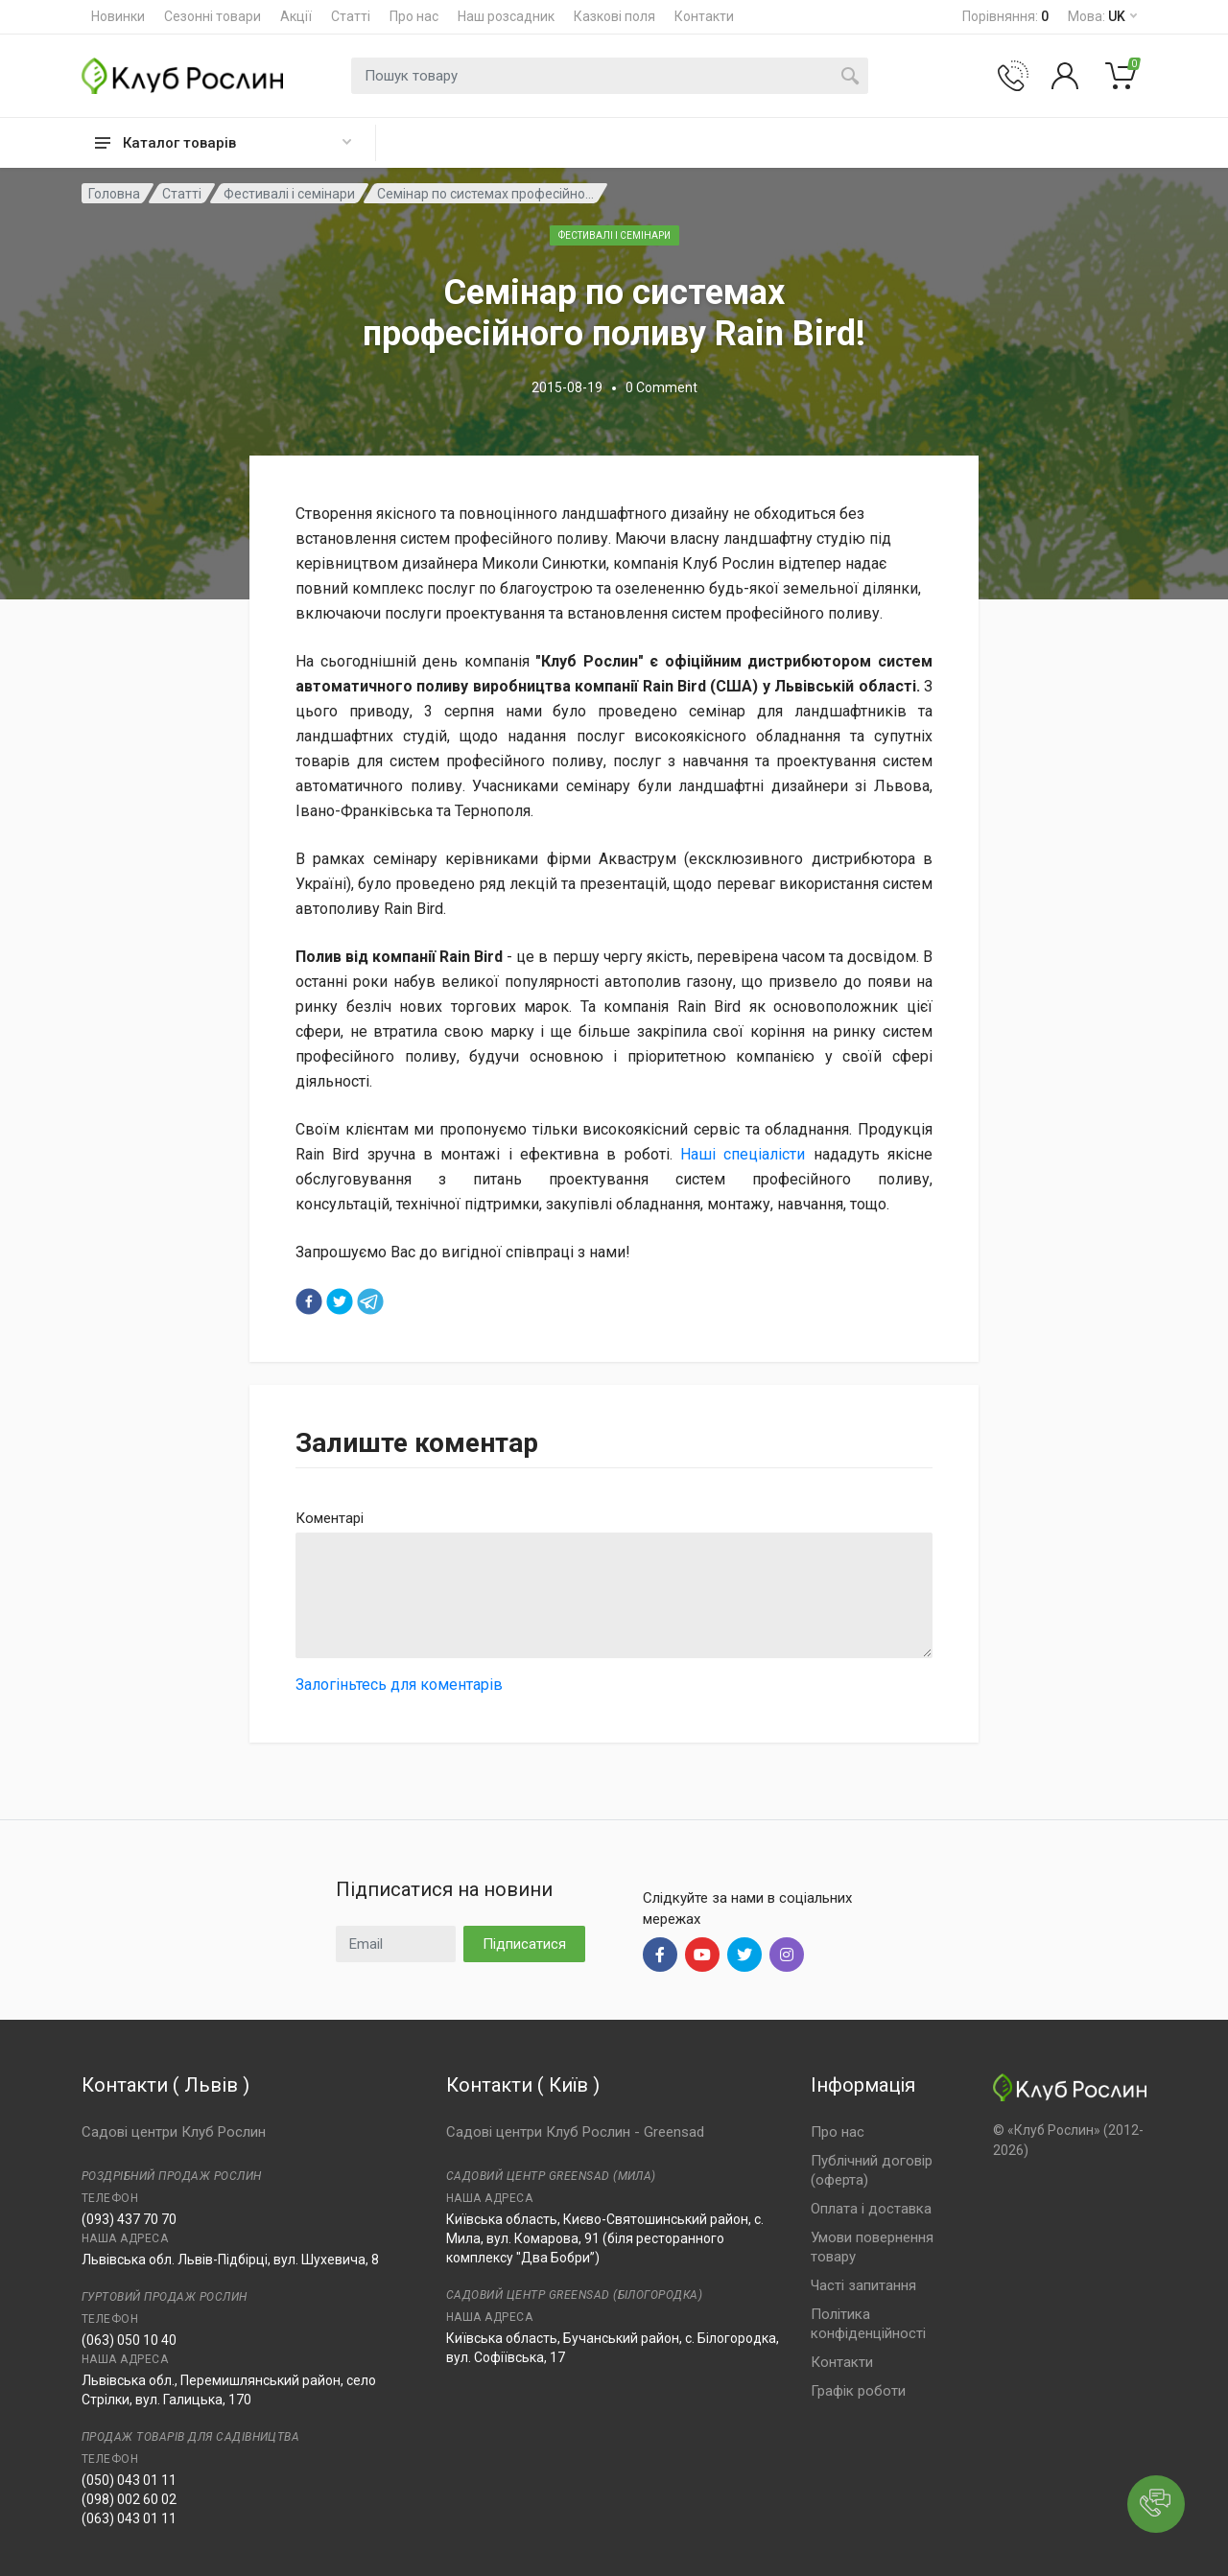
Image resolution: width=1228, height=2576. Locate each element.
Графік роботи (858, 2391)
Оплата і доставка (871, 2208)
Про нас (414, 16)
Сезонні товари (212, 16)
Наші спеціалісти (742, 1154)
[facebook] (308, 1301)
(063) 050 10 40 (129, 2340)
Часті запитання (863, 2285)
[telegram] (370, 1301)
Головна (114, 193)
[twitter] (339, 1301)
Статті (350, 16)
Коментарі (329, 1518)
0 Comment (661, 387)
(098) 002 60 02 (129, 2499)
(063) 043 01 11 (129, 2518)
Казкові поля (614, 16)
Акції (296, 16)
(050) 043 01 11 (129, 2480)
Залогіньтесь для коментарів (399, 1684)
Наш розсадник (506, 16)
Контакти (704, 16)
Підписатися (524, 1944)
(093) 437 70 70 (129, 2219)
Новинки (118, 16)
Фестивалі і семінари (289, 193)
